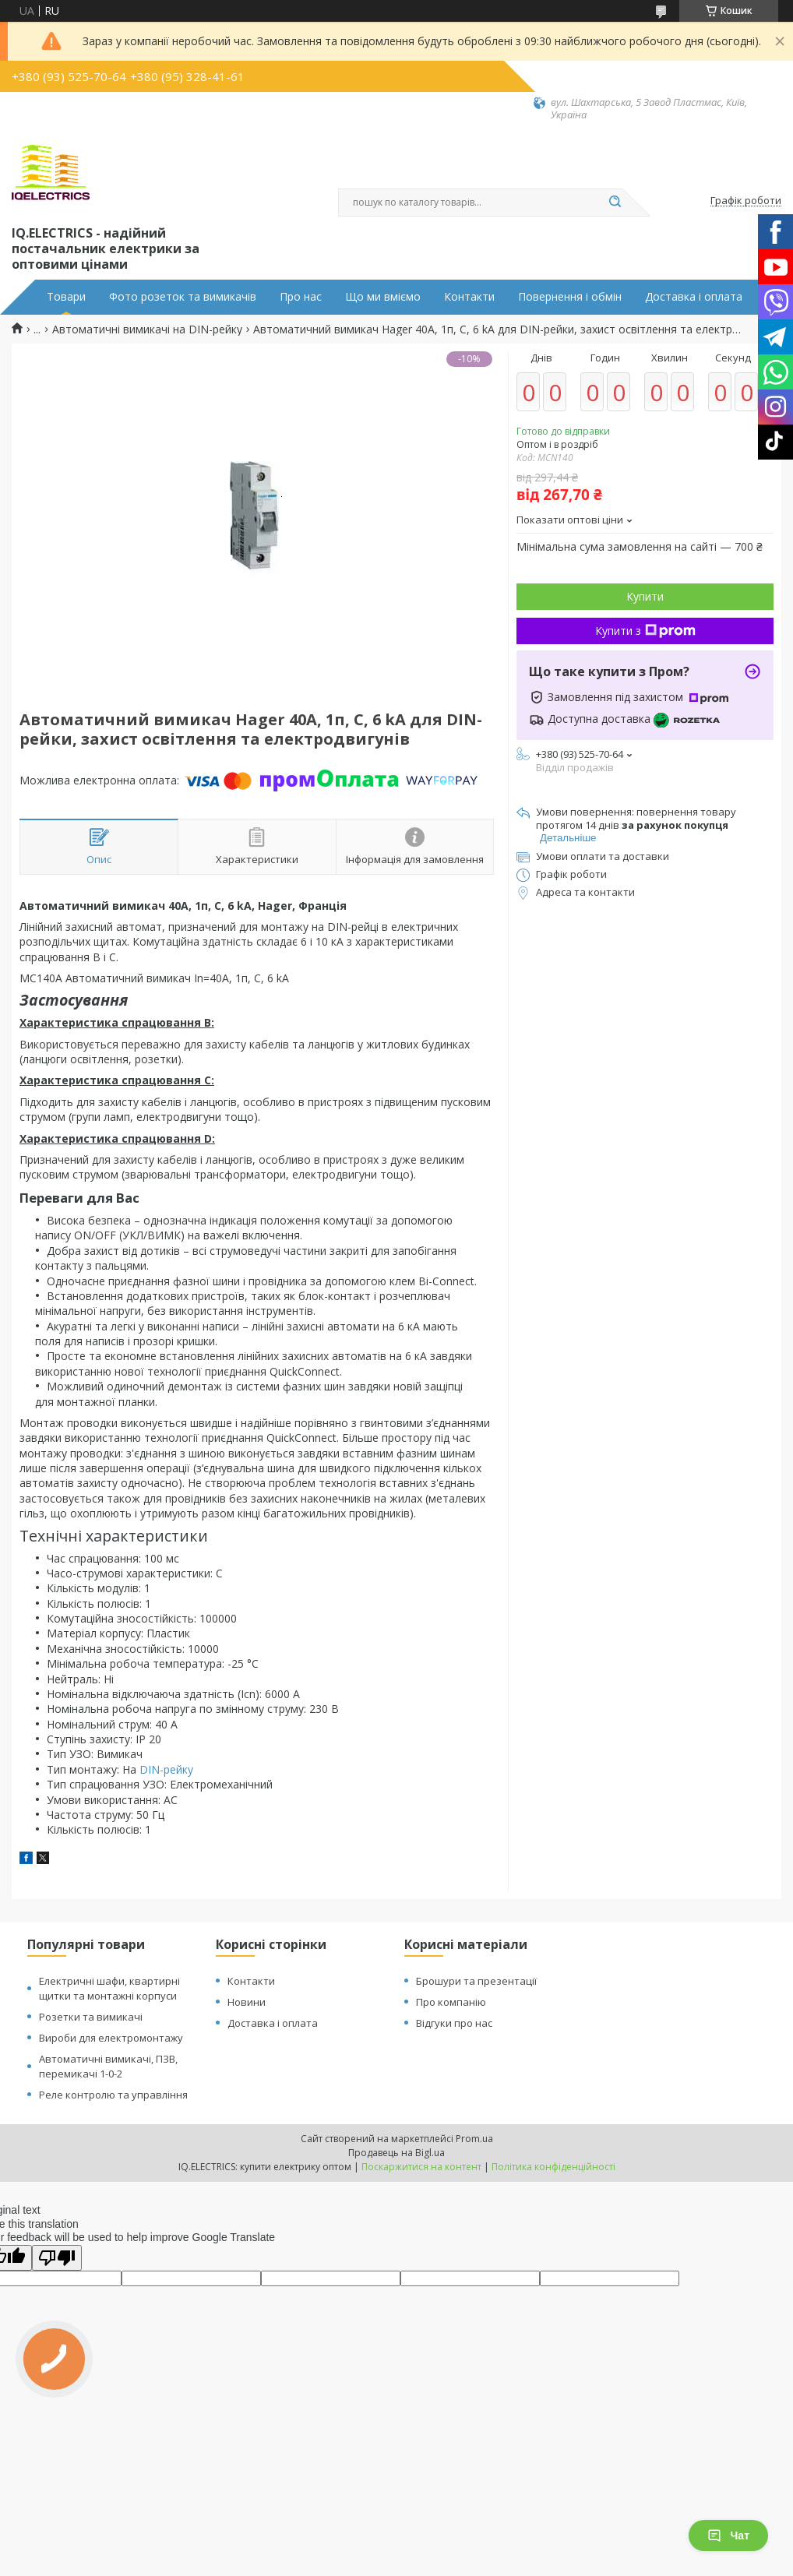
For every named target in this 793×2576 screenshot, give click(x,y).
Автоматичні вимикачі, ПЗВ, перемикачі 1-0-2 (108, 2066)
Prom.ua (474, 2138)
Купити (645, 596)
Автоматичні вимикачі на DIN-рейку (147, 329)
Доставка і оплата (693, 296)
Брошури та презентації (476, 1981)
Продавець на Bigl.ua (396, 2152)
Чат (728, 2535)
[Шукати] (614, 203)
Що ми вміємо (383, 296)
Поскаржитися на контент (421, 2166)
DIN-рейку (166, 1769)
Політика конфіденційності (553, 2166)
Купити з (645, 630)
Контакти (469, 296)
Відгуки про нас (454, 2023)
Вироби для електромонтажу (111, 2038)
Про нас (301, 296)
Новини (246, 2002)
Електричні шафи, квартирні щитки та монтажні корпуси (109, 1988)
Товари (66, 296)
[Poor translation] (57, 2258)
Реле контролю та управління (113, 2095)
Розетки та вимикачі (91, 2017)
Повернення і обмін (570, 296)
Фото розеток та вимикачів (182, 296)
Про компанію (451, 2002)
